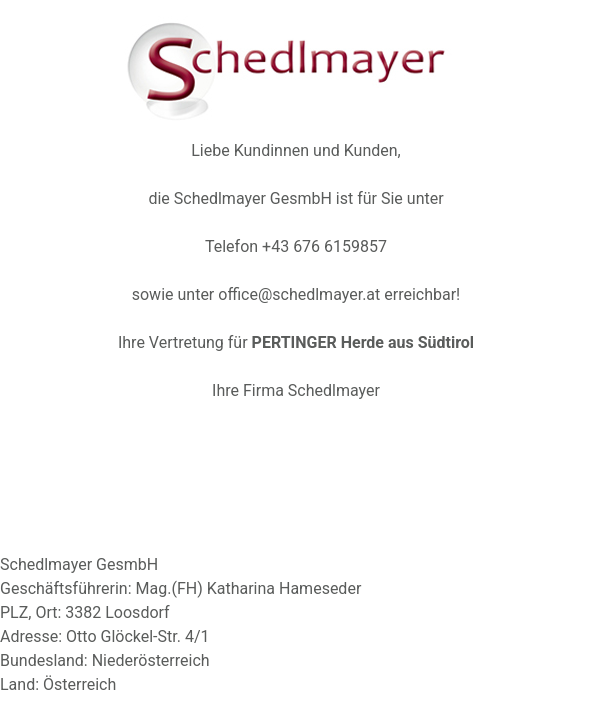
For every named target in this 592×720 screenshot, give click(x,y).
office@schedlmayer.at (299, 294)
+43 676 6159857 (324, 246)
